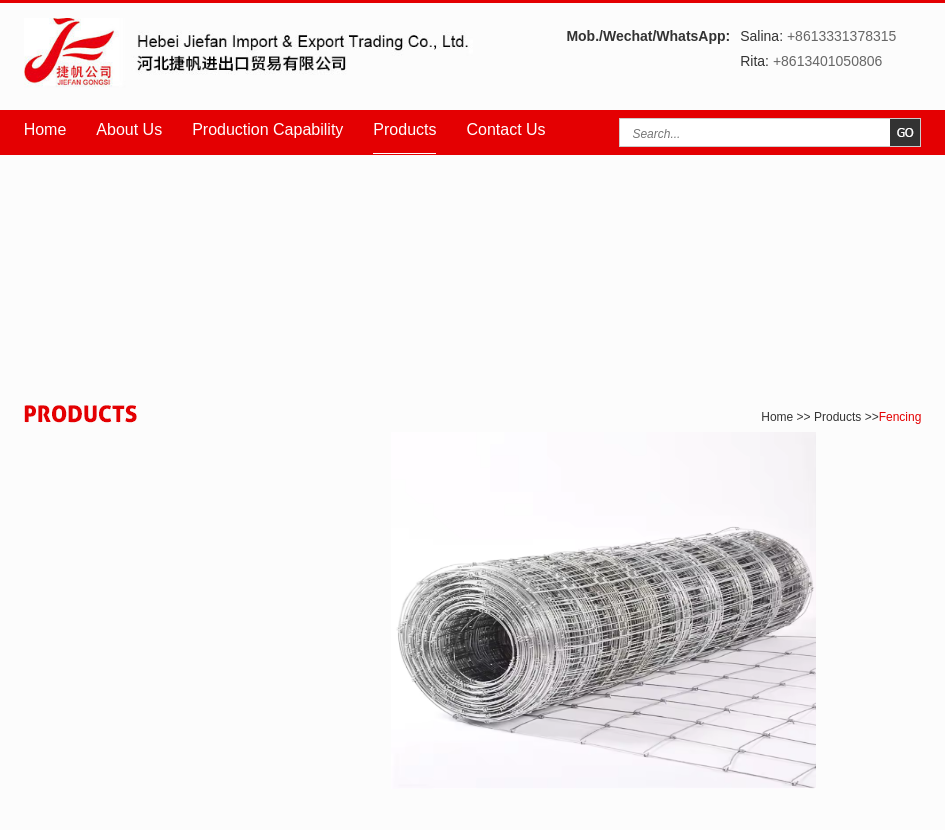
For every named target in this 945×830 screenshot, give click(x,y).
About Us (129, 129)
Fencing (900, 417)
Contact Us (505, 129)
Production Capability (267, 129)
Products (404, 129)
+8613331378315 (841, 36)
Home (45, 129)
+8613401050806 (827, 61)
